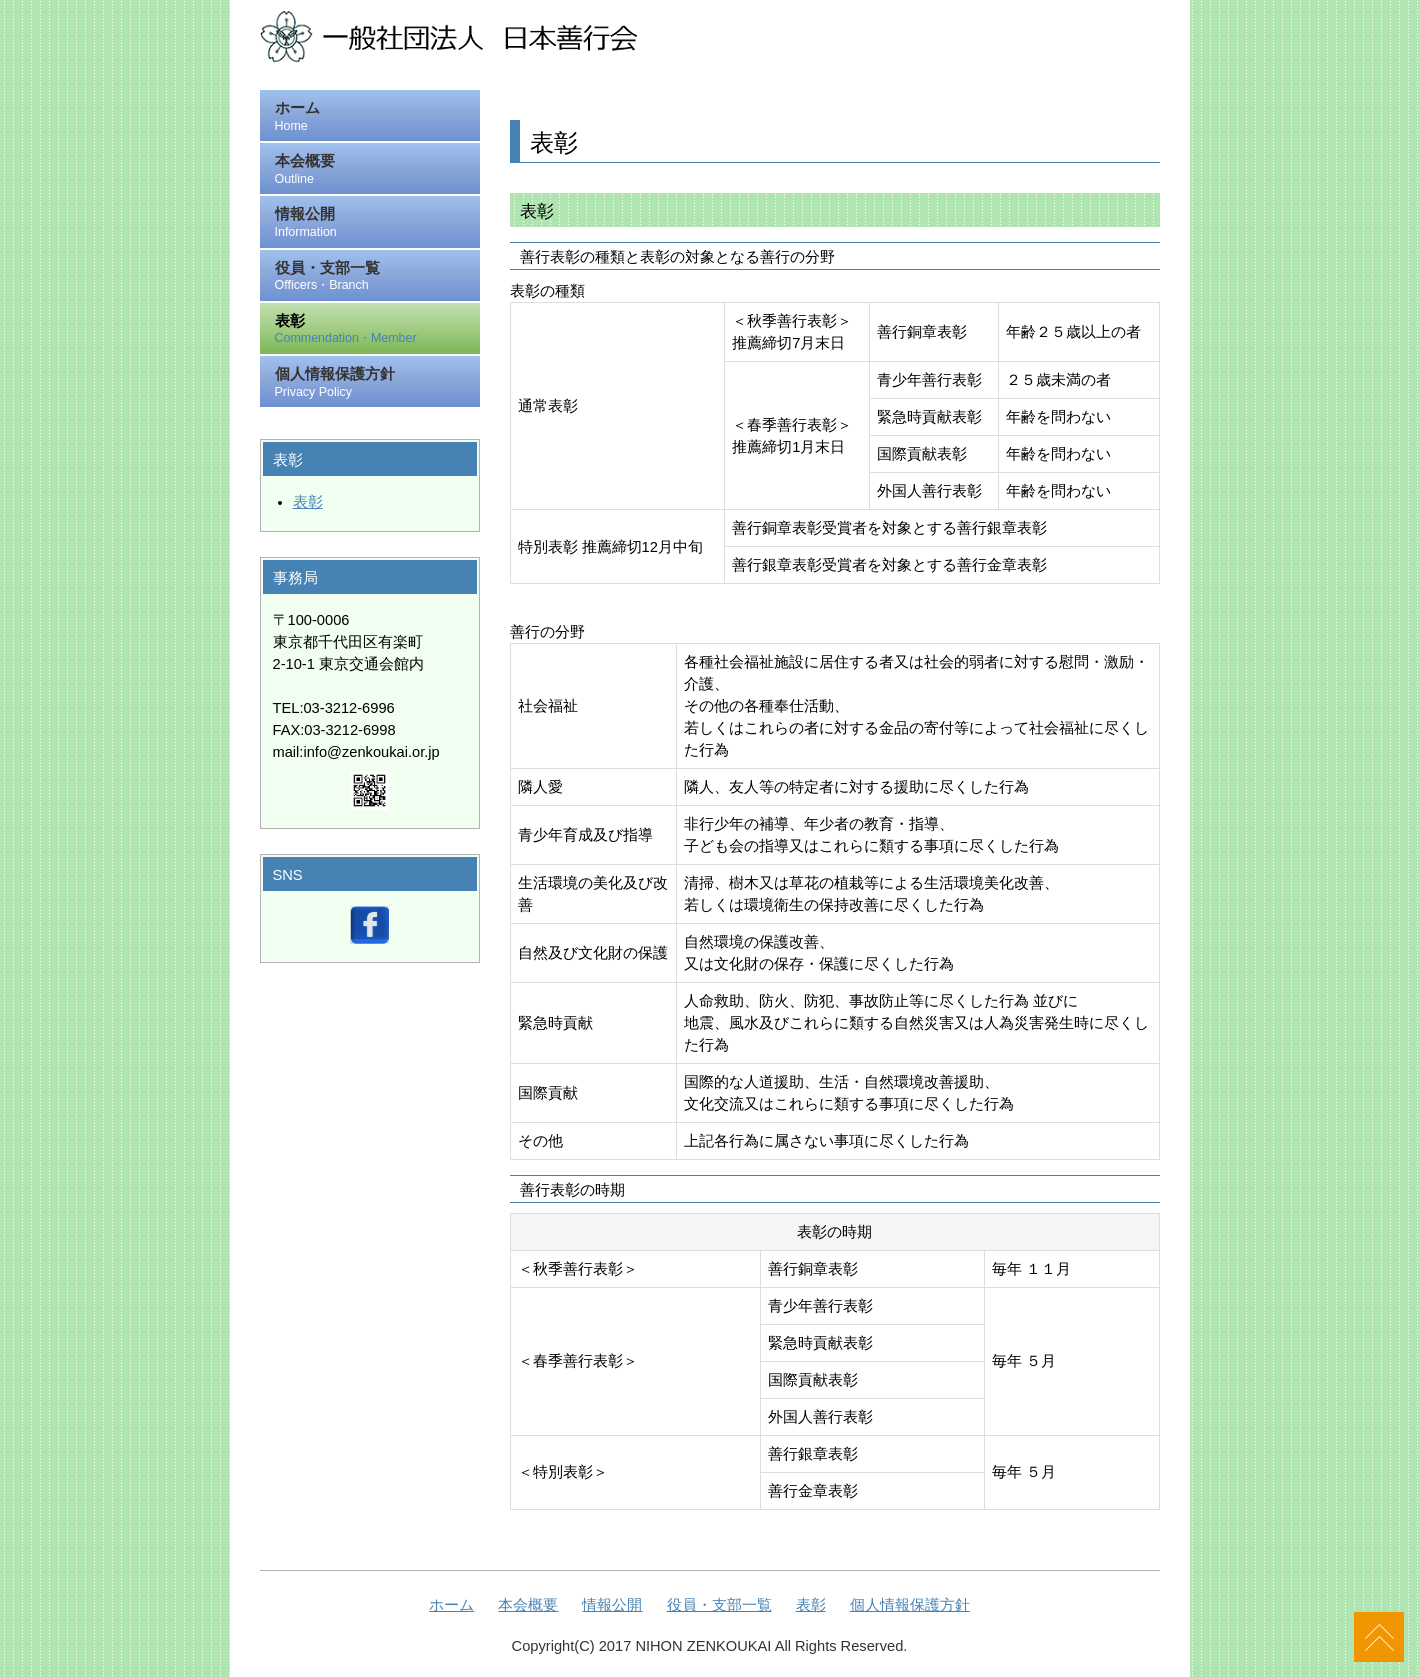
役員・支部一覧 (376, 277)
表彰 (376, 330)
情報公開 (376, 223)
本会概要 (376, 170)
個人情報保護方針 (376, 383)
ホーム (376, 117)
